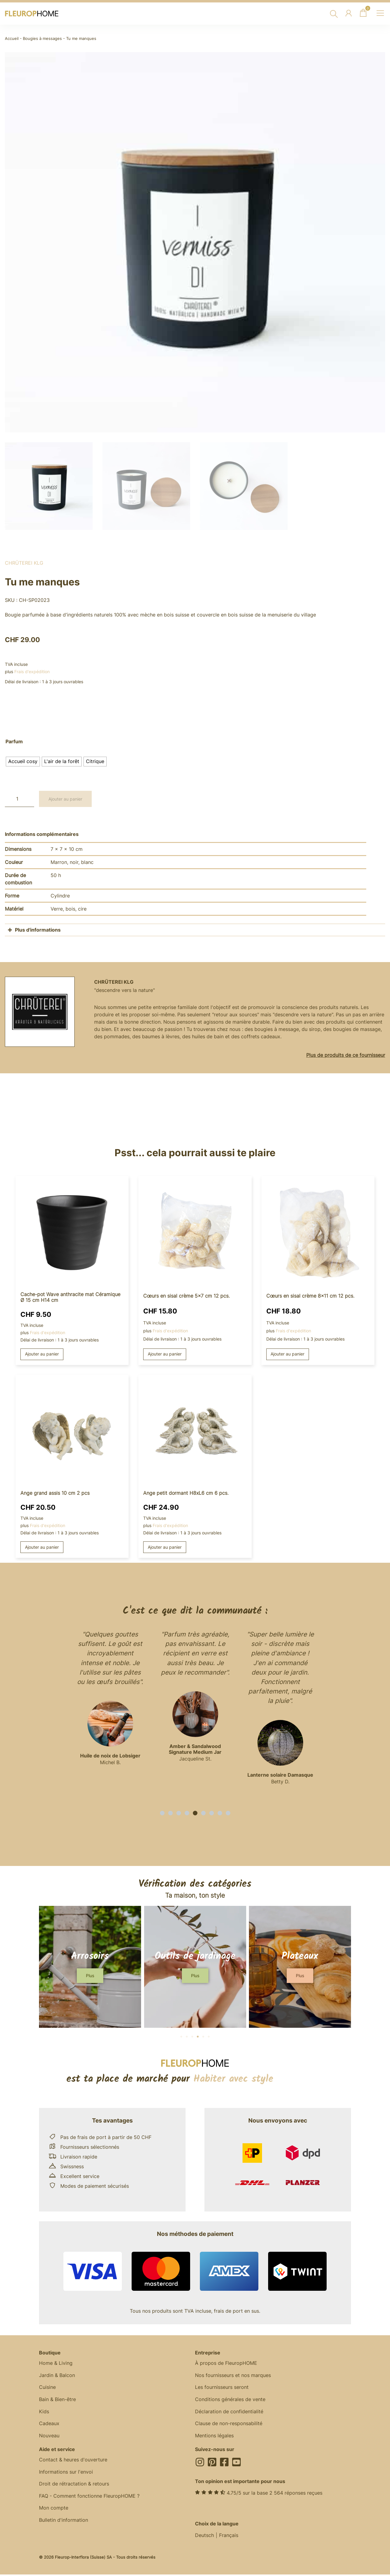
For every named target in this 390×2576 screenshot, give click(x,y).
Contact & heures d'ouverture (73, 2461)
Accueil (12, 38)
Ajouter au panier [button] (42, 1354)
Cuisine (47, 2388)
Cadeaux (49, 2425)
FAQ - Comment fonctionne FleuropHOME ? (89, 2498)
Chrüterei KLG (24, 563)
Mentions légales (214, 2437)
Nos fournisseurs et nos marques (233, 2376)
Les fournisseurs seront (222, 2388)
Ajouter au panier (65, 798)
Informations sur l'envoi (66, 2474)
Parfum (14, 741)
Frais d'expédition (32, 671)
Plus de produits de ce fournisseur (345, 1055)
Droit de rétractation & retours (74, 2486)
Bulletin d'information (63, 2522)
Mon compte (53, 2510)
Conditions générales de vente (230, 2400)
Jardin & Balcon (57, 2376)
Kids (44, 2413)
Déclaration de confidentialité (229, 2413)
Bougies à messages (42, 38)
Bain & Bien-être (57, 2400)
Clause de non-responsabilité (228, 2425)
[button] (162, 1813)
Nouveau (49, 2437)
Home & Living (56, 2364)
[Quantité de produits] (19, 799)
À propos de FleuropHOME (226, 2364)
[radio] (23, 761)
